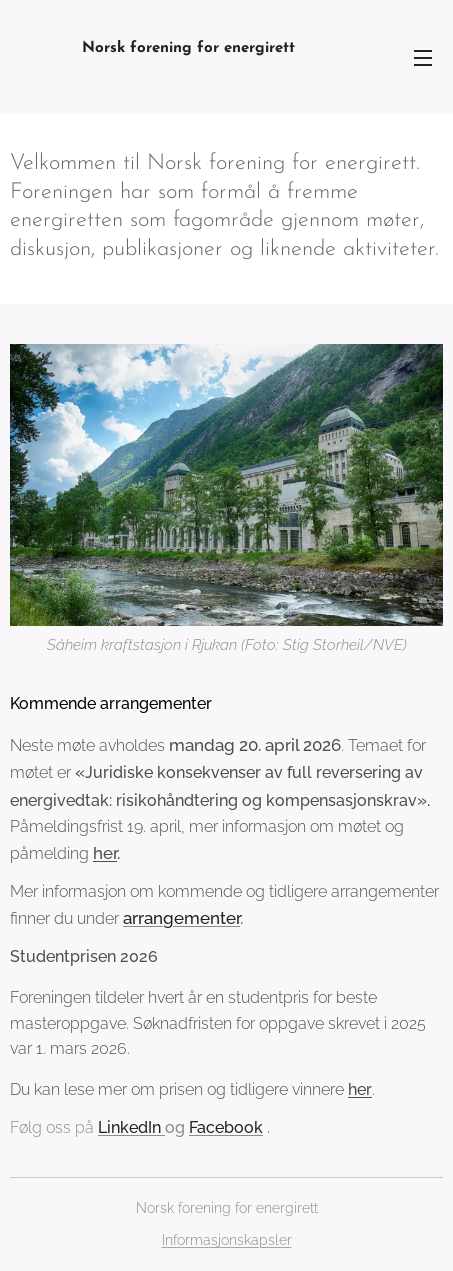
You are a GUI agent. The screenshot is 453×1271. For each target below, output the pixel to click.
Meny (423, 58)
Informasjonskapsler (227, 1240)
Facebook (226, 1127)
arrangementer (181, 919)
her (105, 853)
